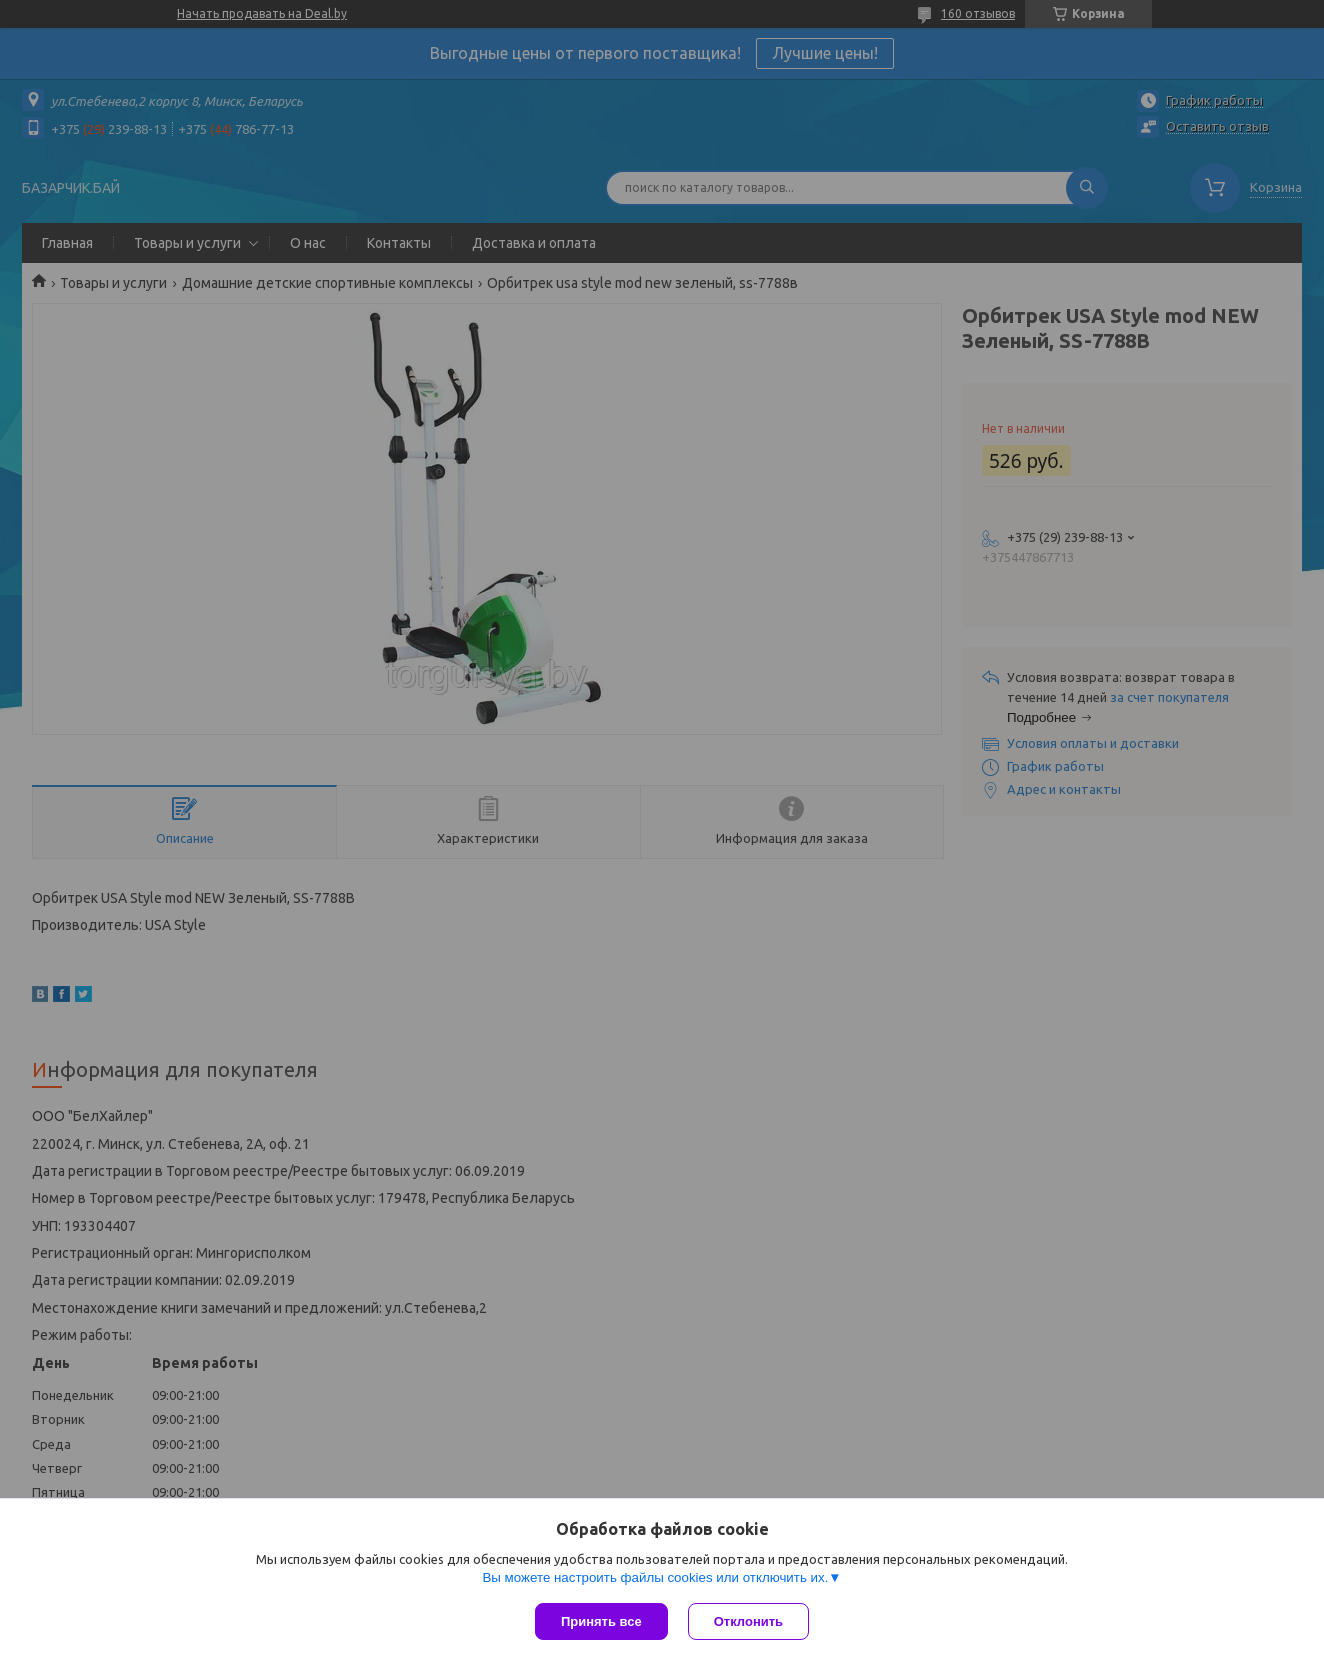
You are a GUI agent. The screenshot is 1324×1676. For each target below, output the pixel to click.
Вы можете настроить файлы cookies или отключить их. (655, 1577)
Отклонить (748, 1621)
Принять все (601, 1621)
